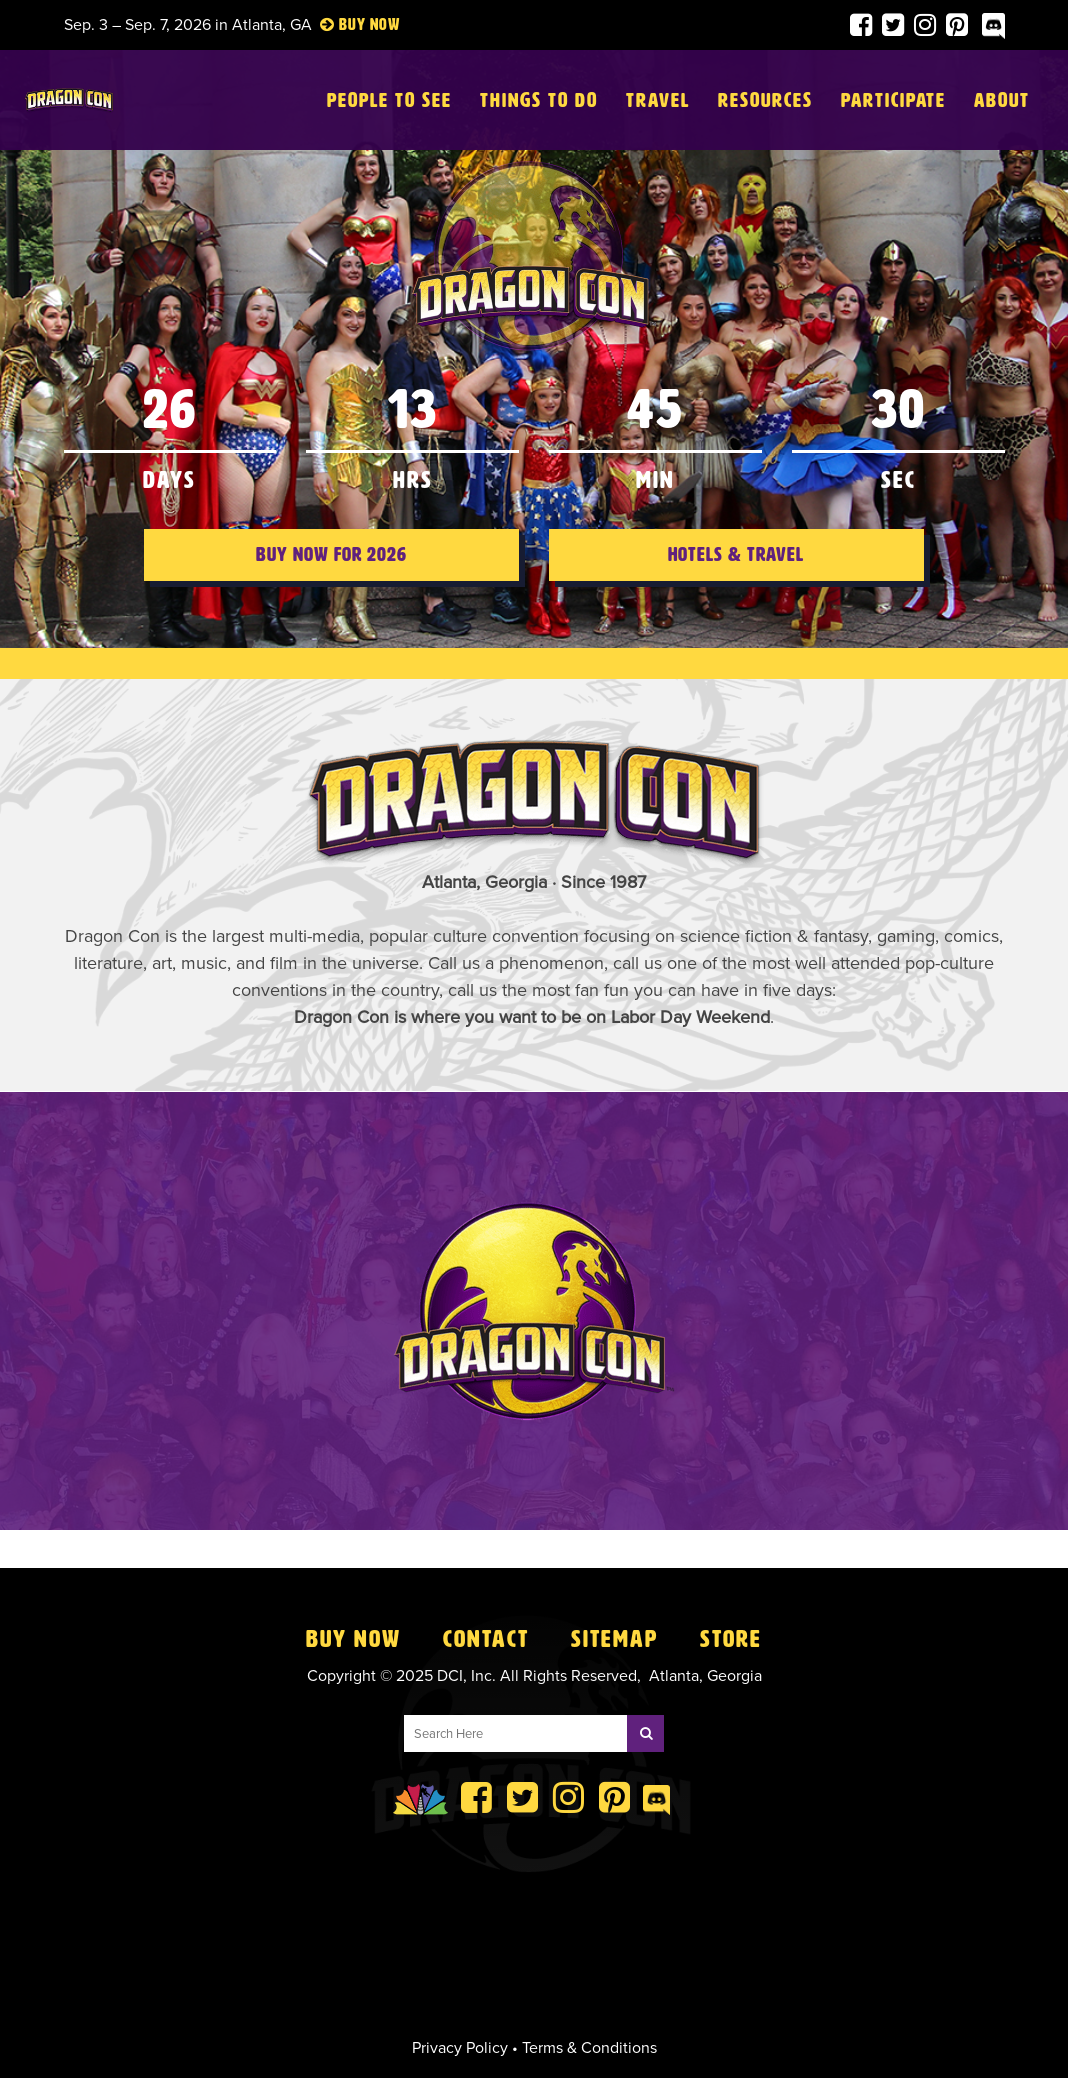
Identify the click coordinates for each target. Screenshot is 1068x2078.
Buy (352, 24)
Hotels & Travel (736, 579)
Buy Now (353, 1639)
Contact (486, 1639)
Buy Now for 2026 (331, 579)
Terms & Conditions (589, 2048)
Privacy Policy (460, 2048)
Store (731, 1639)
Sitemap (614, 1639)
